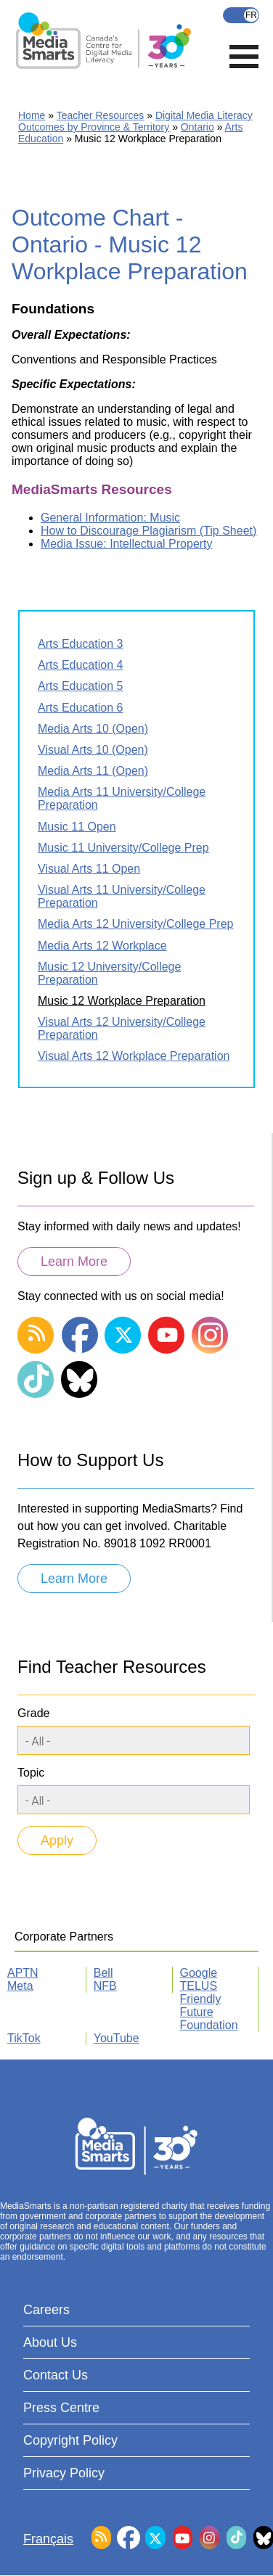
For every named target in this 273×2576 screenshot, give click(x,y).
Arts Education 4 (80, 665)
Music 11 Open (77, 826)
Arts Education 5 (80, 686)
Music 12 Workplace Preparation (121, 1001)
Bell (103, 1973)
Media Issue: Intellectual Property (127, 544)
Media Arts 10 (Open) (93, 729)
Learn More (74, 1261)
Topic (30, 1772)
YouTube (116, 2038)
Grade (33, 1713)
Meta (20, 1986)
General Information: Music (110, 517)
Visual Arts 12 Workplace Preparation (133, 1056)
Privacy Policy (64, 2473)
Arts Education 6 (80, 707)
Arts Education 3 (80, 644)
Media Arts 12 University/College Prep (135, 924)
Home (31, 115)
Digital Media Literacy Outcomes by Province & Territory (135, 121)
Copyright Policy (70, 2440)
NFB (105, 1986)
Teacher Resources (100, 115)
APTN (22, 1973)
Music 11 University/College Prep (123, 847)
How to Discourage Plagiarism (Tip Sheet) (148, 530)
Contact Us (55, 2375)
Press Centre (61, 2407)
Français (241, 15)
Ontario (197, 127)
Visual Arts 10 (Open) (93, 750)
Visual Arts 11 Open (89, 869)
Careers (46, 2310)
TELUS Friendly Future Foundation (209, 2005)
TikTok (24, 2038)
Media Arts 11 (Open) (93, 771)
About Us (50, 2342)
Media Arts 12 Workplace (102, 945)
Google (199, 1973)
